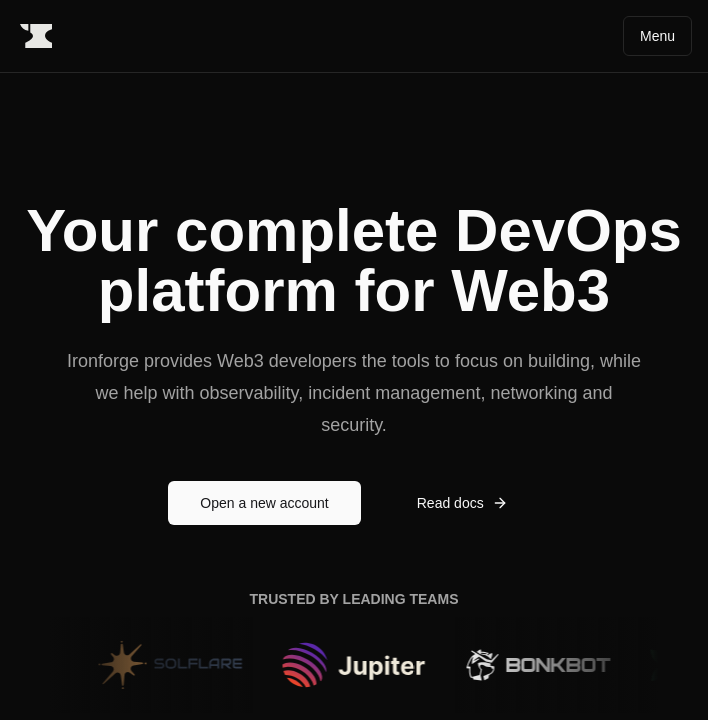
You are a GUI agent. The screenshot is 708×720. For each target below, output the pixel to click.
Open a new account (264, 503)
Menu (657, 36)
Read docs (462, 503)
